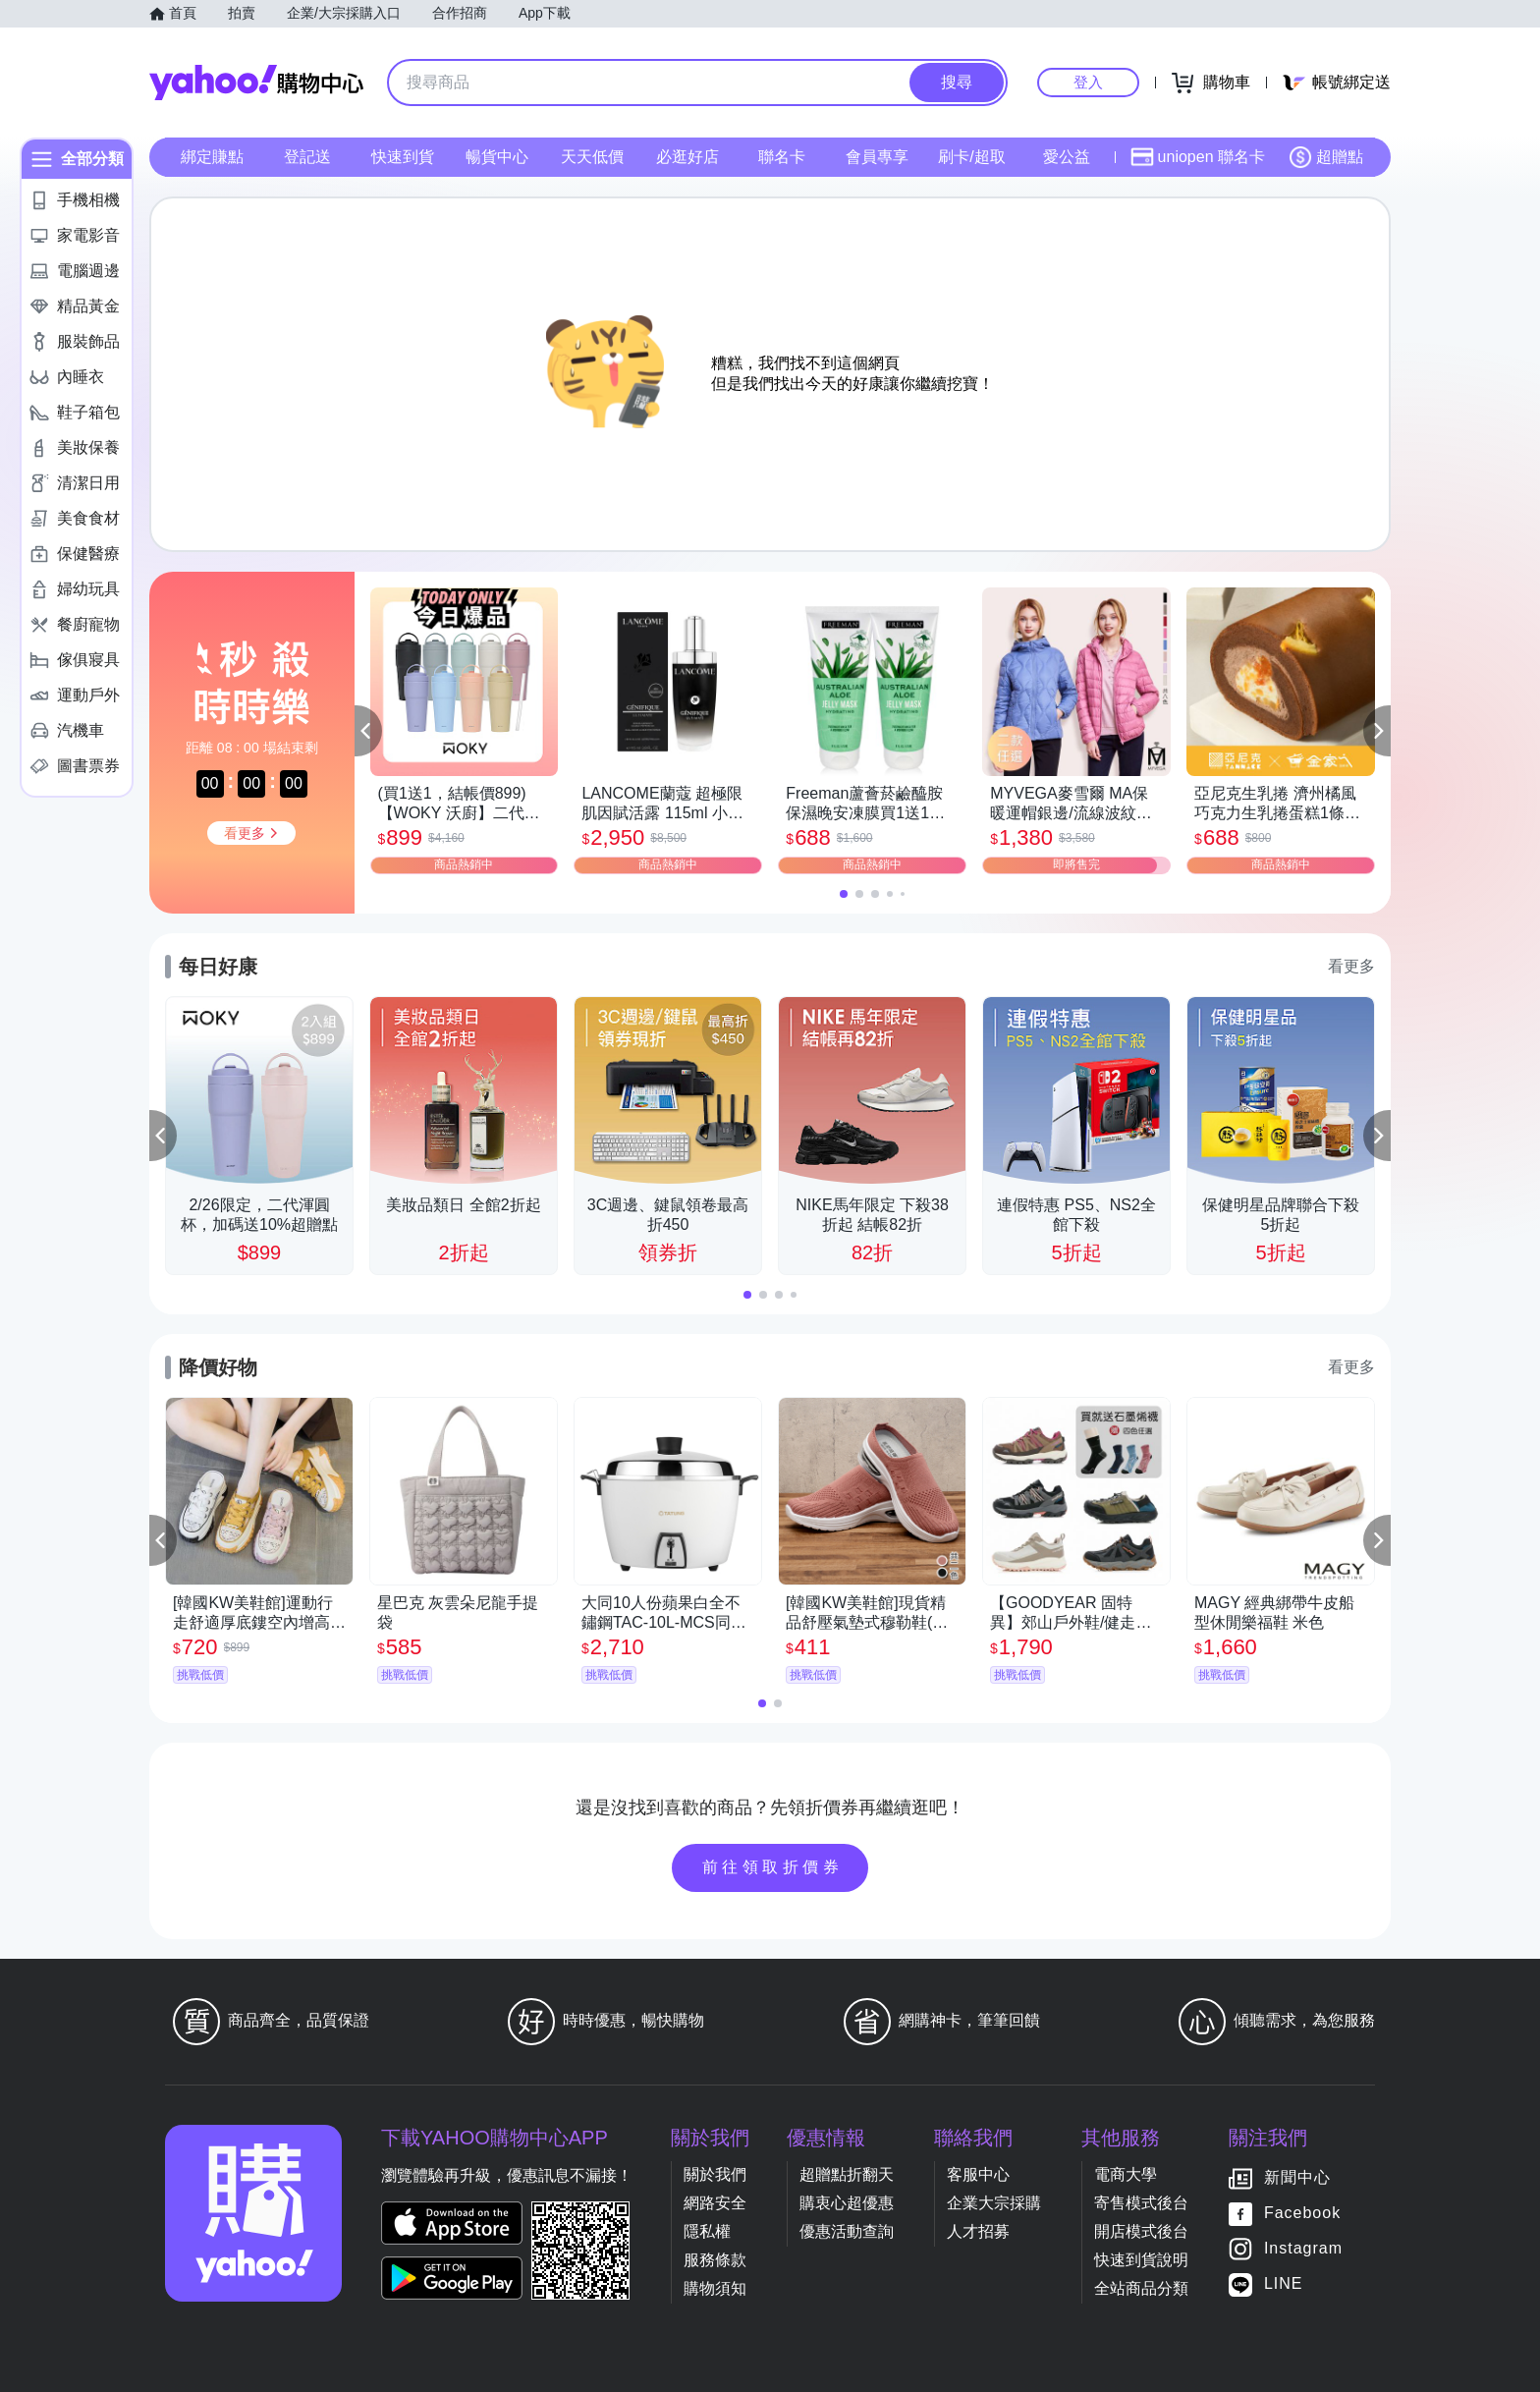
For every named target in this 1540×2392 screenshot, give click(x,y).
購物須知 (715, 2288)
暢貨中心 (497, 156)
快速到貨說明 (1141, 2260)
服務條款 (715, 2260)
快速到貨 (402, 156)
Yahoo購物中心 (256, 82)
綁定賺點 (212, 156)
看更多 (1351, 966)
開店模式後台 (1141, 2231)
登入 (1088, 82)
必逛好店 (687, 156)
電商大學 (1125, 2174)
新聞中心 (1297, 2177)
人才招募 (978, 2231)
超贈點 (1326, 157)
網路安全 (715, 2203)
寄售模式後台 (1141, 2203)
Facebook (1302, 2212)
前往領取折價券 (773, 1867)
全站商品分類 (1141, 2288)
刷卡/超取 (971, 156)
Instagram (1303, 2248)
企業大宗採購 (994, 2203)
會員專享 (877, 156)
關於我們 (715, 2174)
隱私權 (707, 2231)
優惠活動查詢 (846, 2231)
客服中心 (978, 2174)
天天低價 (592, 156)
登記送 (307, 156)
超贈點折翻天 (846, 2174)
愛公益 (1066, 156)
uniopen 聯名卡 (1197, 157)
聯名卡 (781, 156)
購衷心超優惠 (846, 2203)
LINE (1283, 2283)
